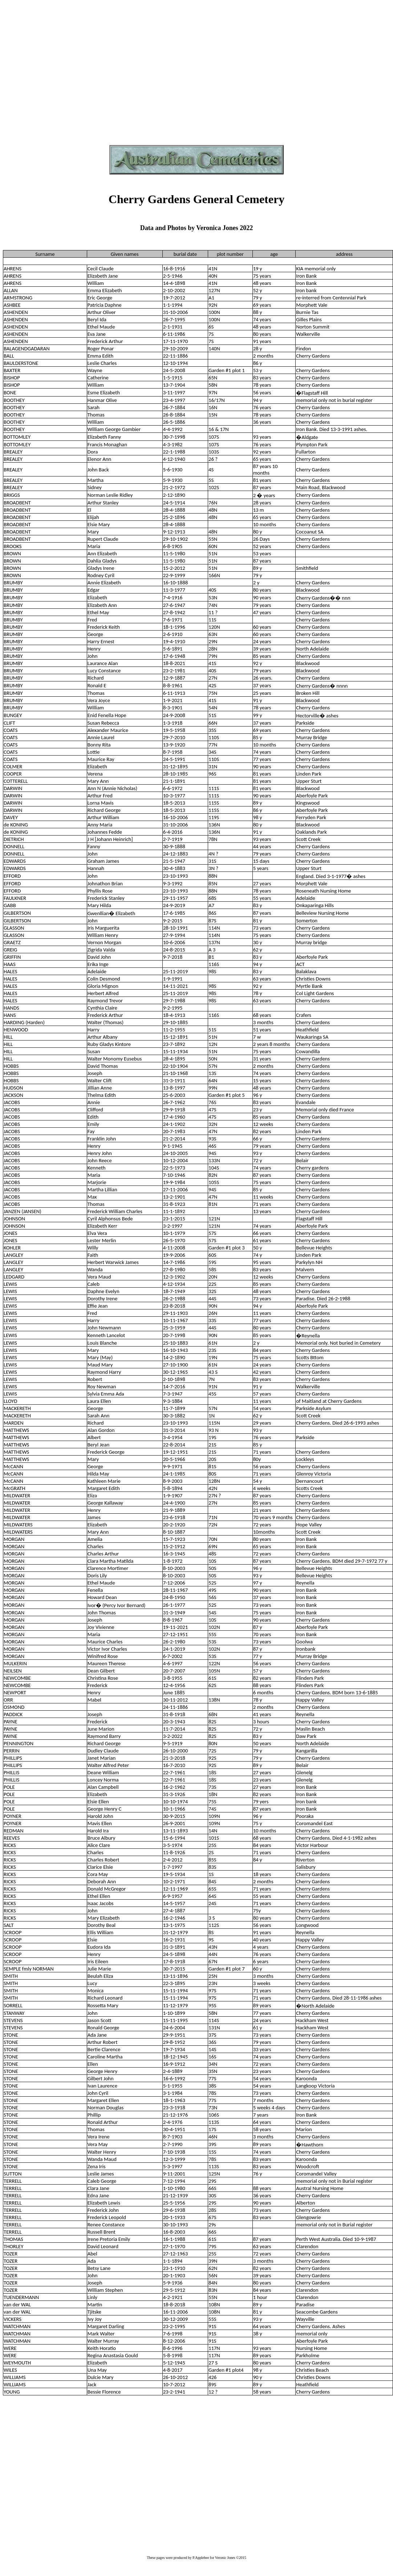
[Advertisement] (68, 71)
